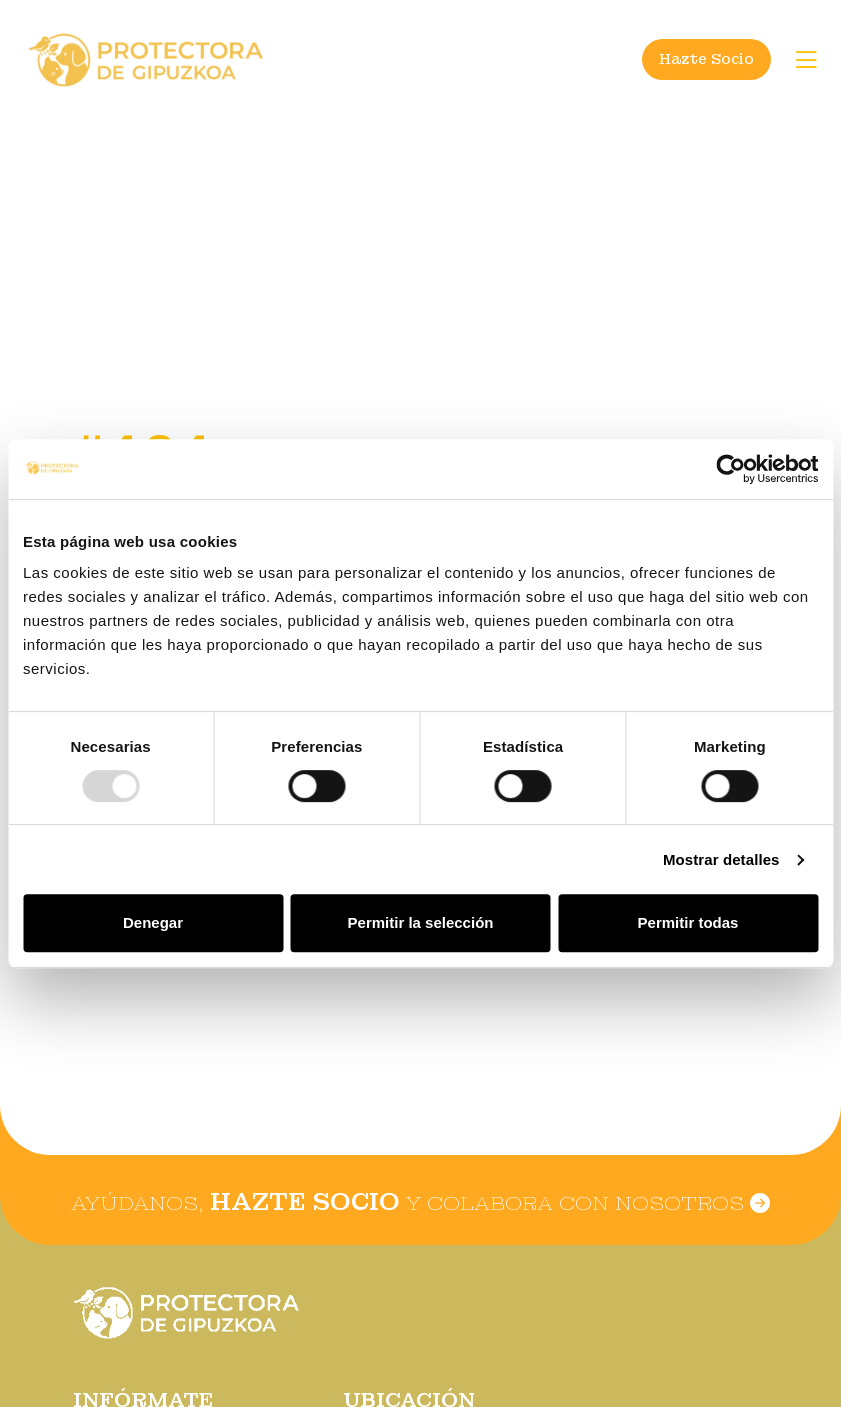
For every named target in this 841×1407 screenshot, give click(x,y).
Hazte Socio (706, 59)
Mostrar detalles (721, 859)
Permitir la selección (421, 922)
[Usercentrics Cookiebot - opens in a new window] (730, 469)
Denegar (153, 922)
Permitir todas (688, 922)
